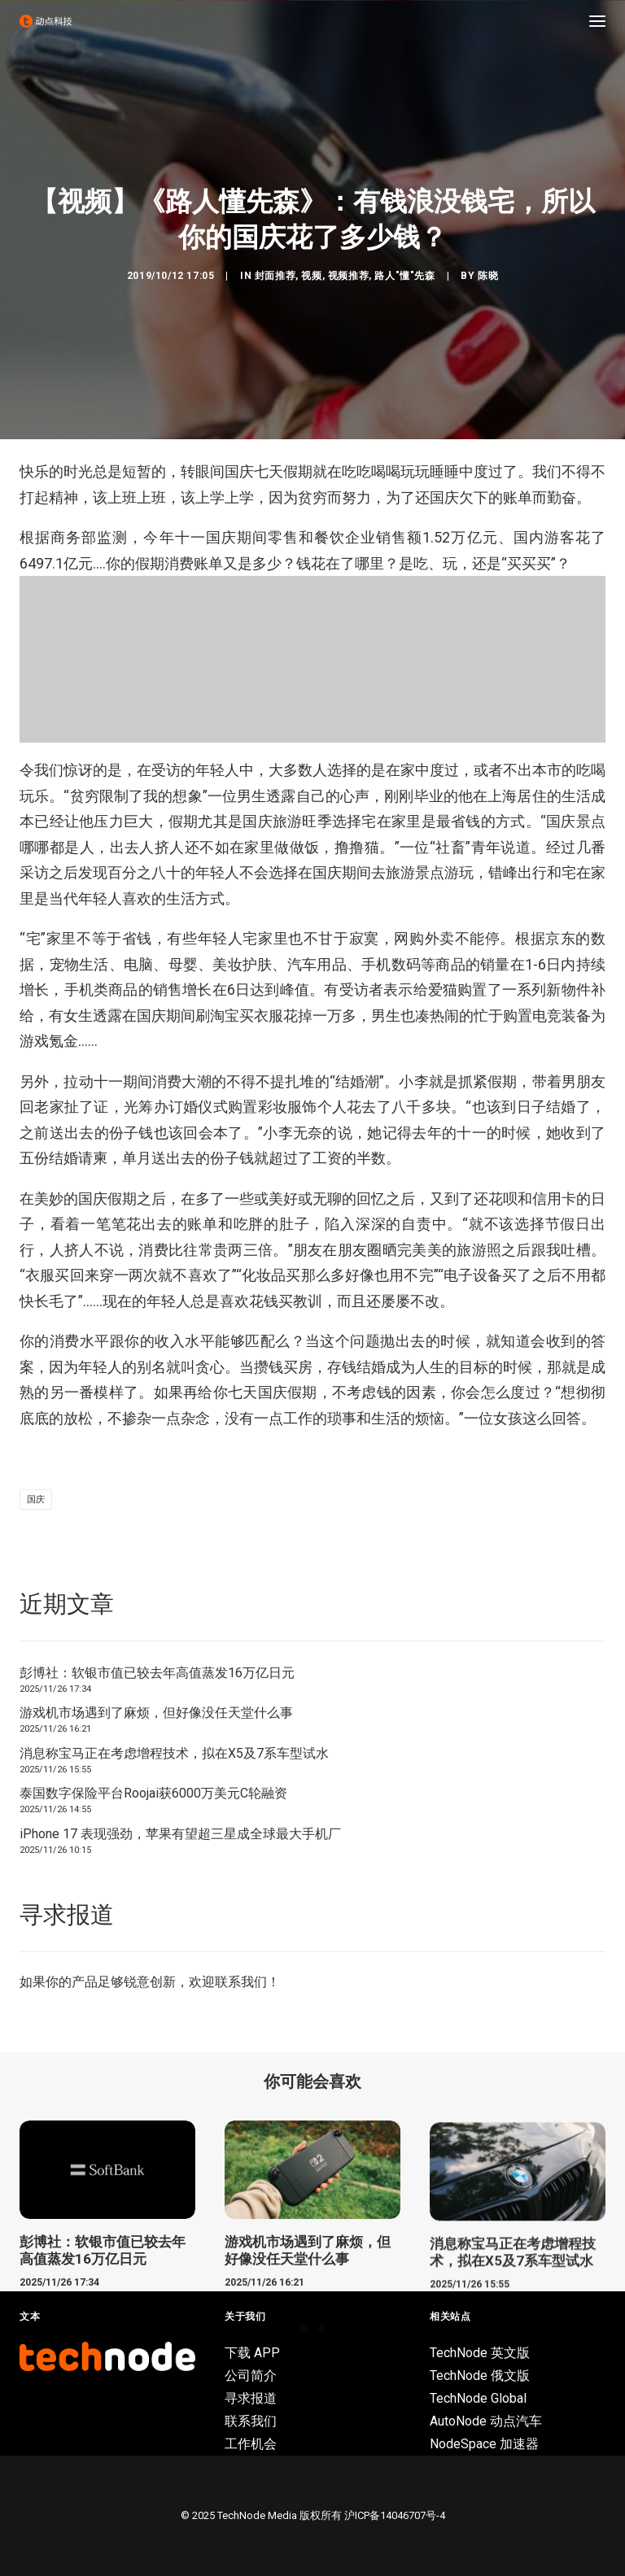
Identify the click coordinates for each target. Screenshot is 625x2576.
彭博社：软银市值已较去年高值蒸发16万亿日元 (157, 1672)
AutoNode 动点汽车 (486, 2421)
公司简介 (251, 2375)
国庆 (36, 1499)
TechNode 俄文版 (480, 2375)
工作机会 (251, 2444)
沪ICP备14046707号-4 (394, 2515)
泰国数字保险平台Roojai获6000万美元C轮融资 (153, 1793)
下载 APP (252, 2352)
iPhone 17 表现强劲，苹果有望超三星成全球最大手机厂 (180, 1834)
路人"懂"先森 (404, 275)
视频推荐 (348, 275)
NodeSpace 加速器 (484, 2444)
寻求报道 (251, 2398)
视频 (311, 275)
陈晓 (488, 275)
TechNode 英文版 (480, 2352)
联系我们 (241, 1982)
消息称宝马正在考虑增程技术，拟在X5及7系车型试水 (174, 1753)
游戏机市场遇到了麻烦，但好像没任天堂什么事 (156, 1712)
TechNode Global (478, 2398)
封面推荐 (275, 275)
